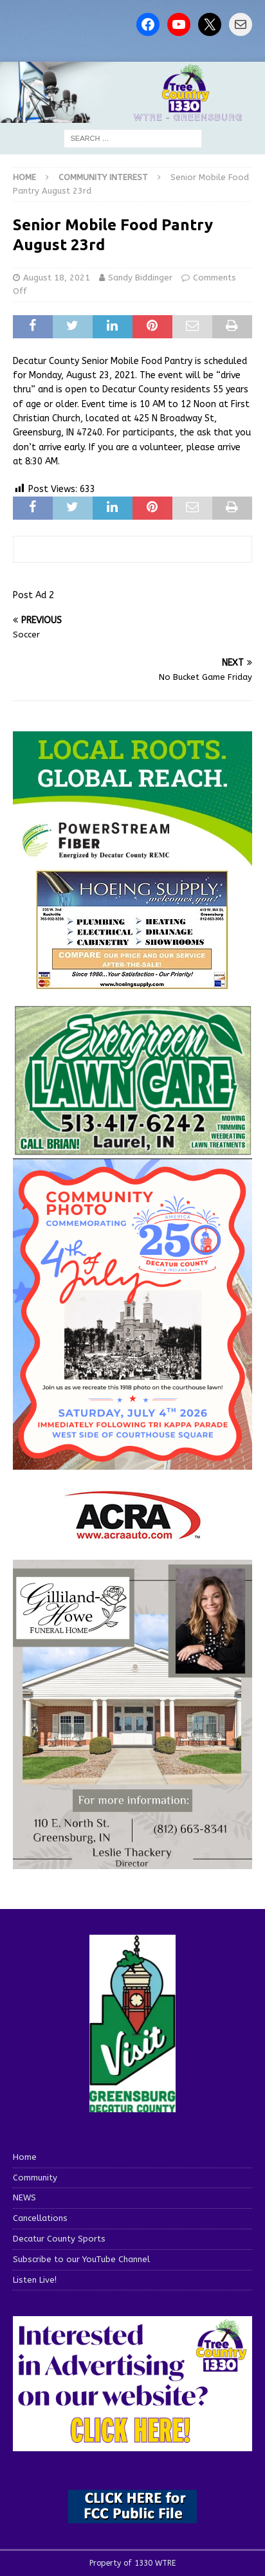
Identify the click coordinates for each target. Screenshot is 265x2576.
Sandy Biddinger (140, 277)
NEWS (24, 2197)
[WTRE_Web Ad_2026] (132, 860)
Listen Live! (35, 2280)
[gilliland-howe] (132, 1861)
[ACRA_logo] (132, 1532)
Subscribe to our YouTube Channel (81, 2259)
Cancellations (40, 2218)
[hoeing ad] (132, 983)
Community (35, 2177)
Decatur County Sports (59, 2238)
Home (25, 2157)
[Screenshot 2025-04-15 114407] (132, 1149)
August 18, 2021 (56, 277)
